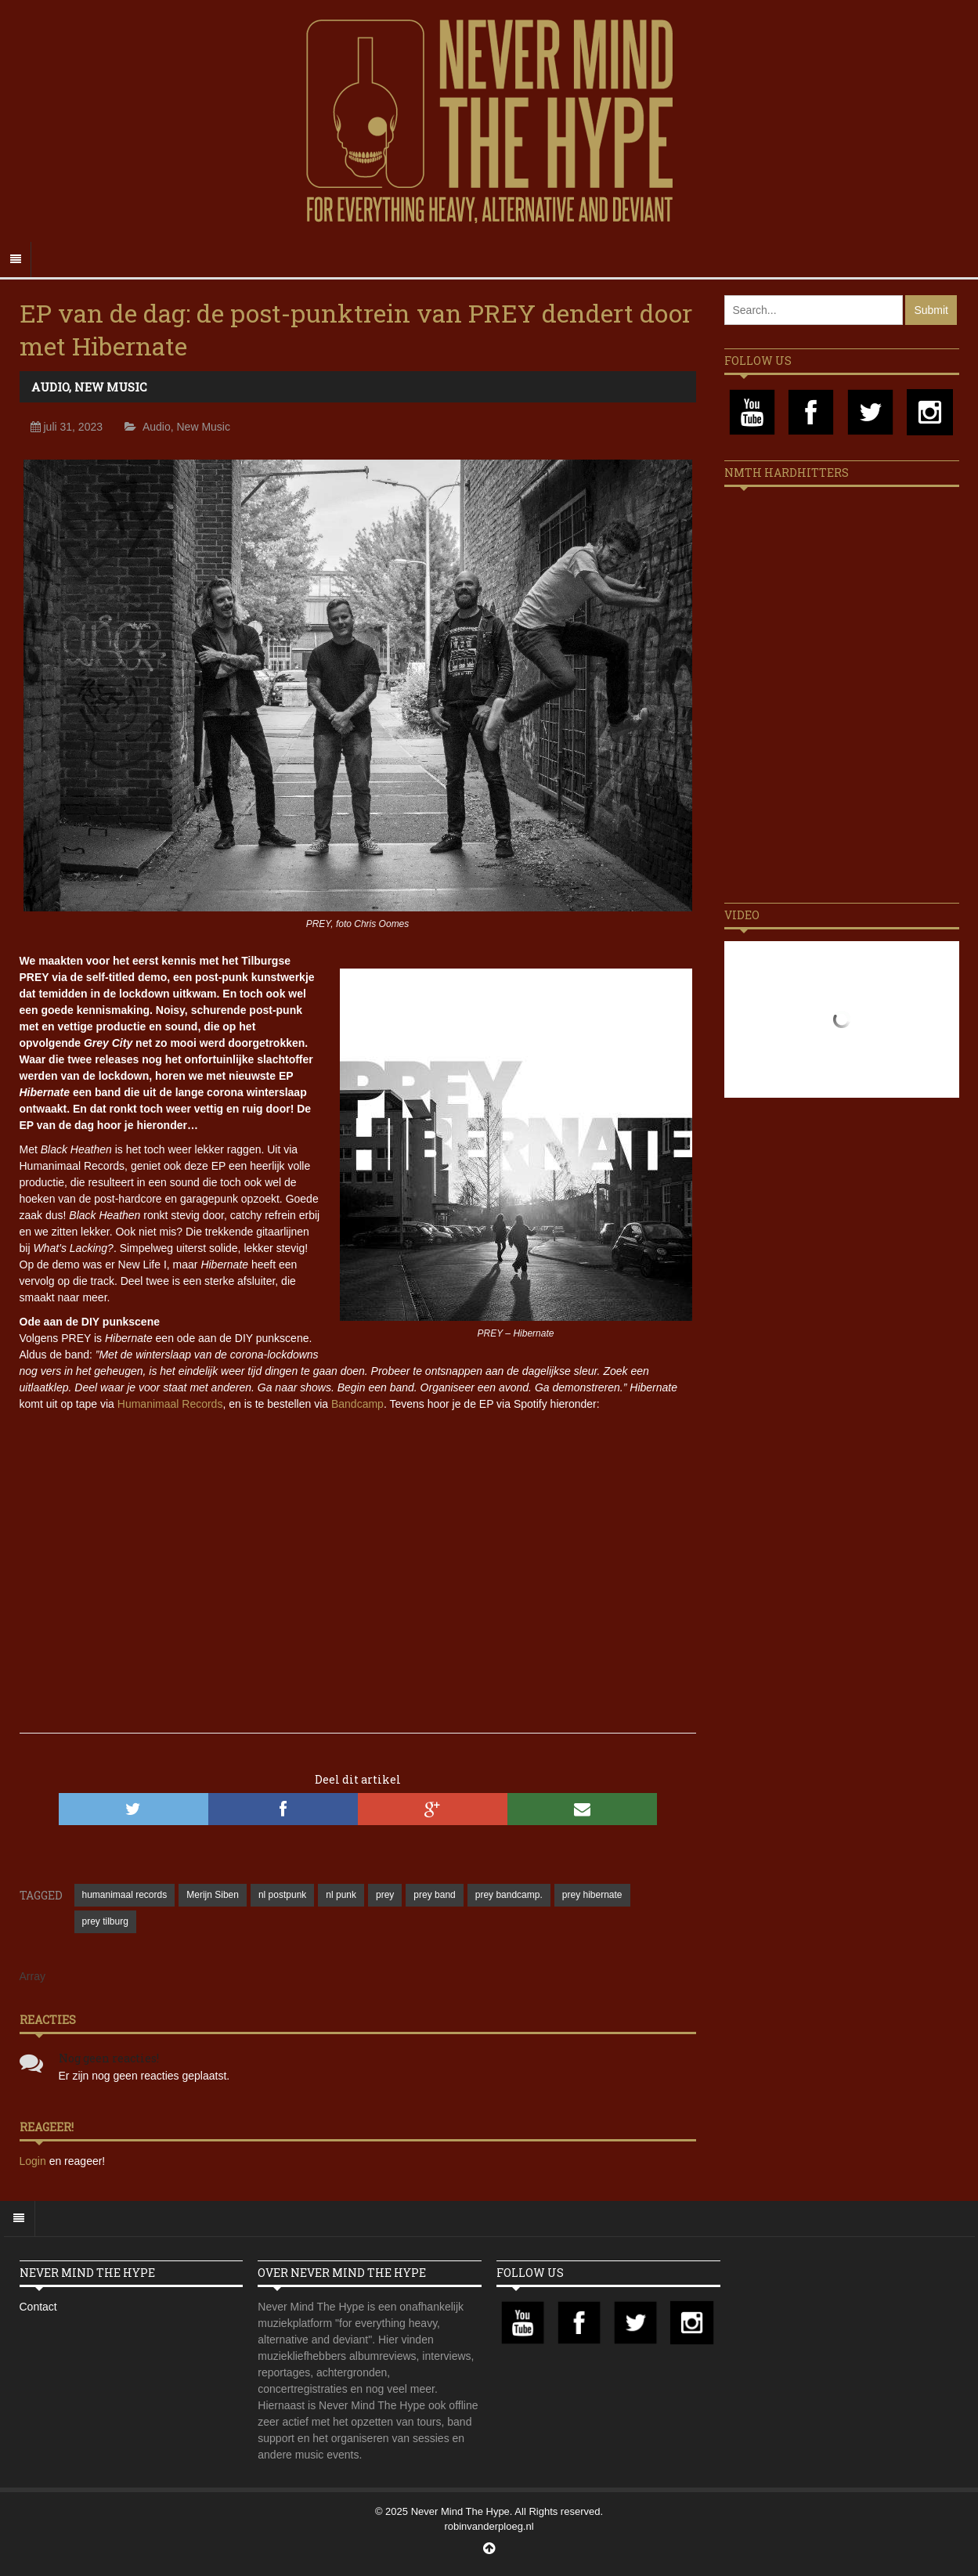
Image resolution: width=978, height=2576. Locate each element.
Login (34, 2161)
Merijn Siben (212, 1894)
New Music (110, 387)
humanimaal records (125, 1894)
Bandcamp (357, 1404)
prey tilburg (105, 1921)
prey (385, 1894)
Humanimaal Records (170, 1404)
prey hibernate (592, 1894)
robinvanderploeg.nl (488, 2526)
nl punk (341, 1894)
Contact (38, 2306)
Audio (50, 387)
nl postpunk (282, 1894)
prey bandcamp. (509, 1894)
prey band (434, 1894)
